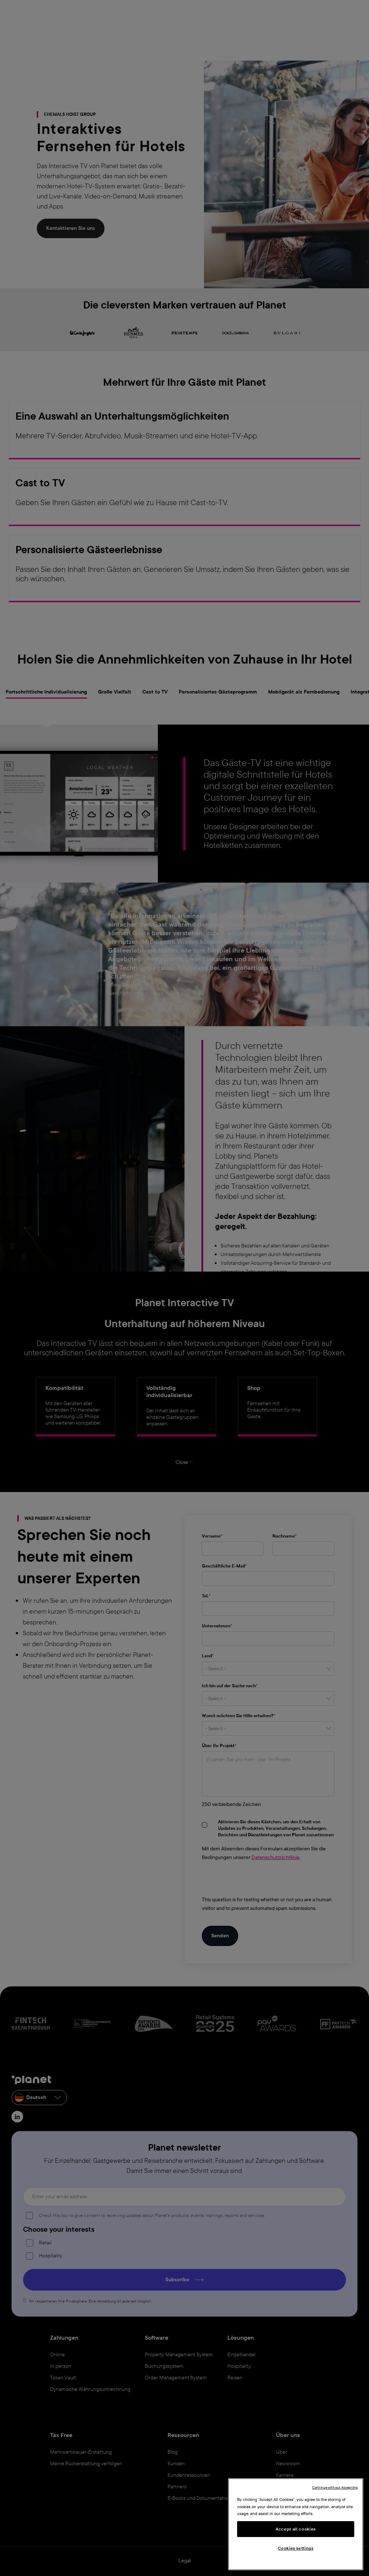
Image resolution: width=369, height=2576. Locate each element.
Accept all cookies (296, 2529)
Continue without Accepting (335, 2487)
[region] (295, 2524)
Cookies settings (296, 2548)
